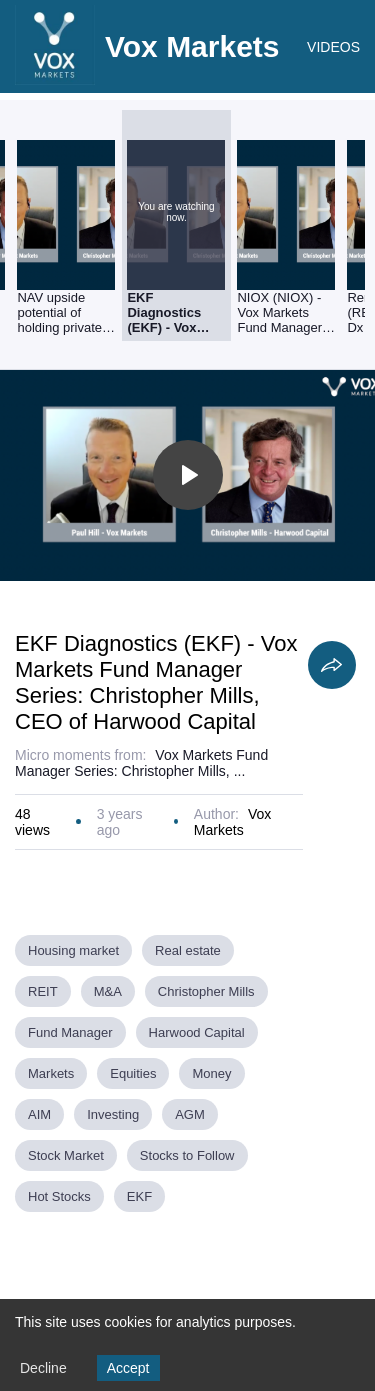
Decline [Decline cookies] (43, 1368)
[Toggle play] (188, 475)
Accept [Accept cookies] (128, 1368)
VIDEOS (333, 47)
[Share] (332, 665)
